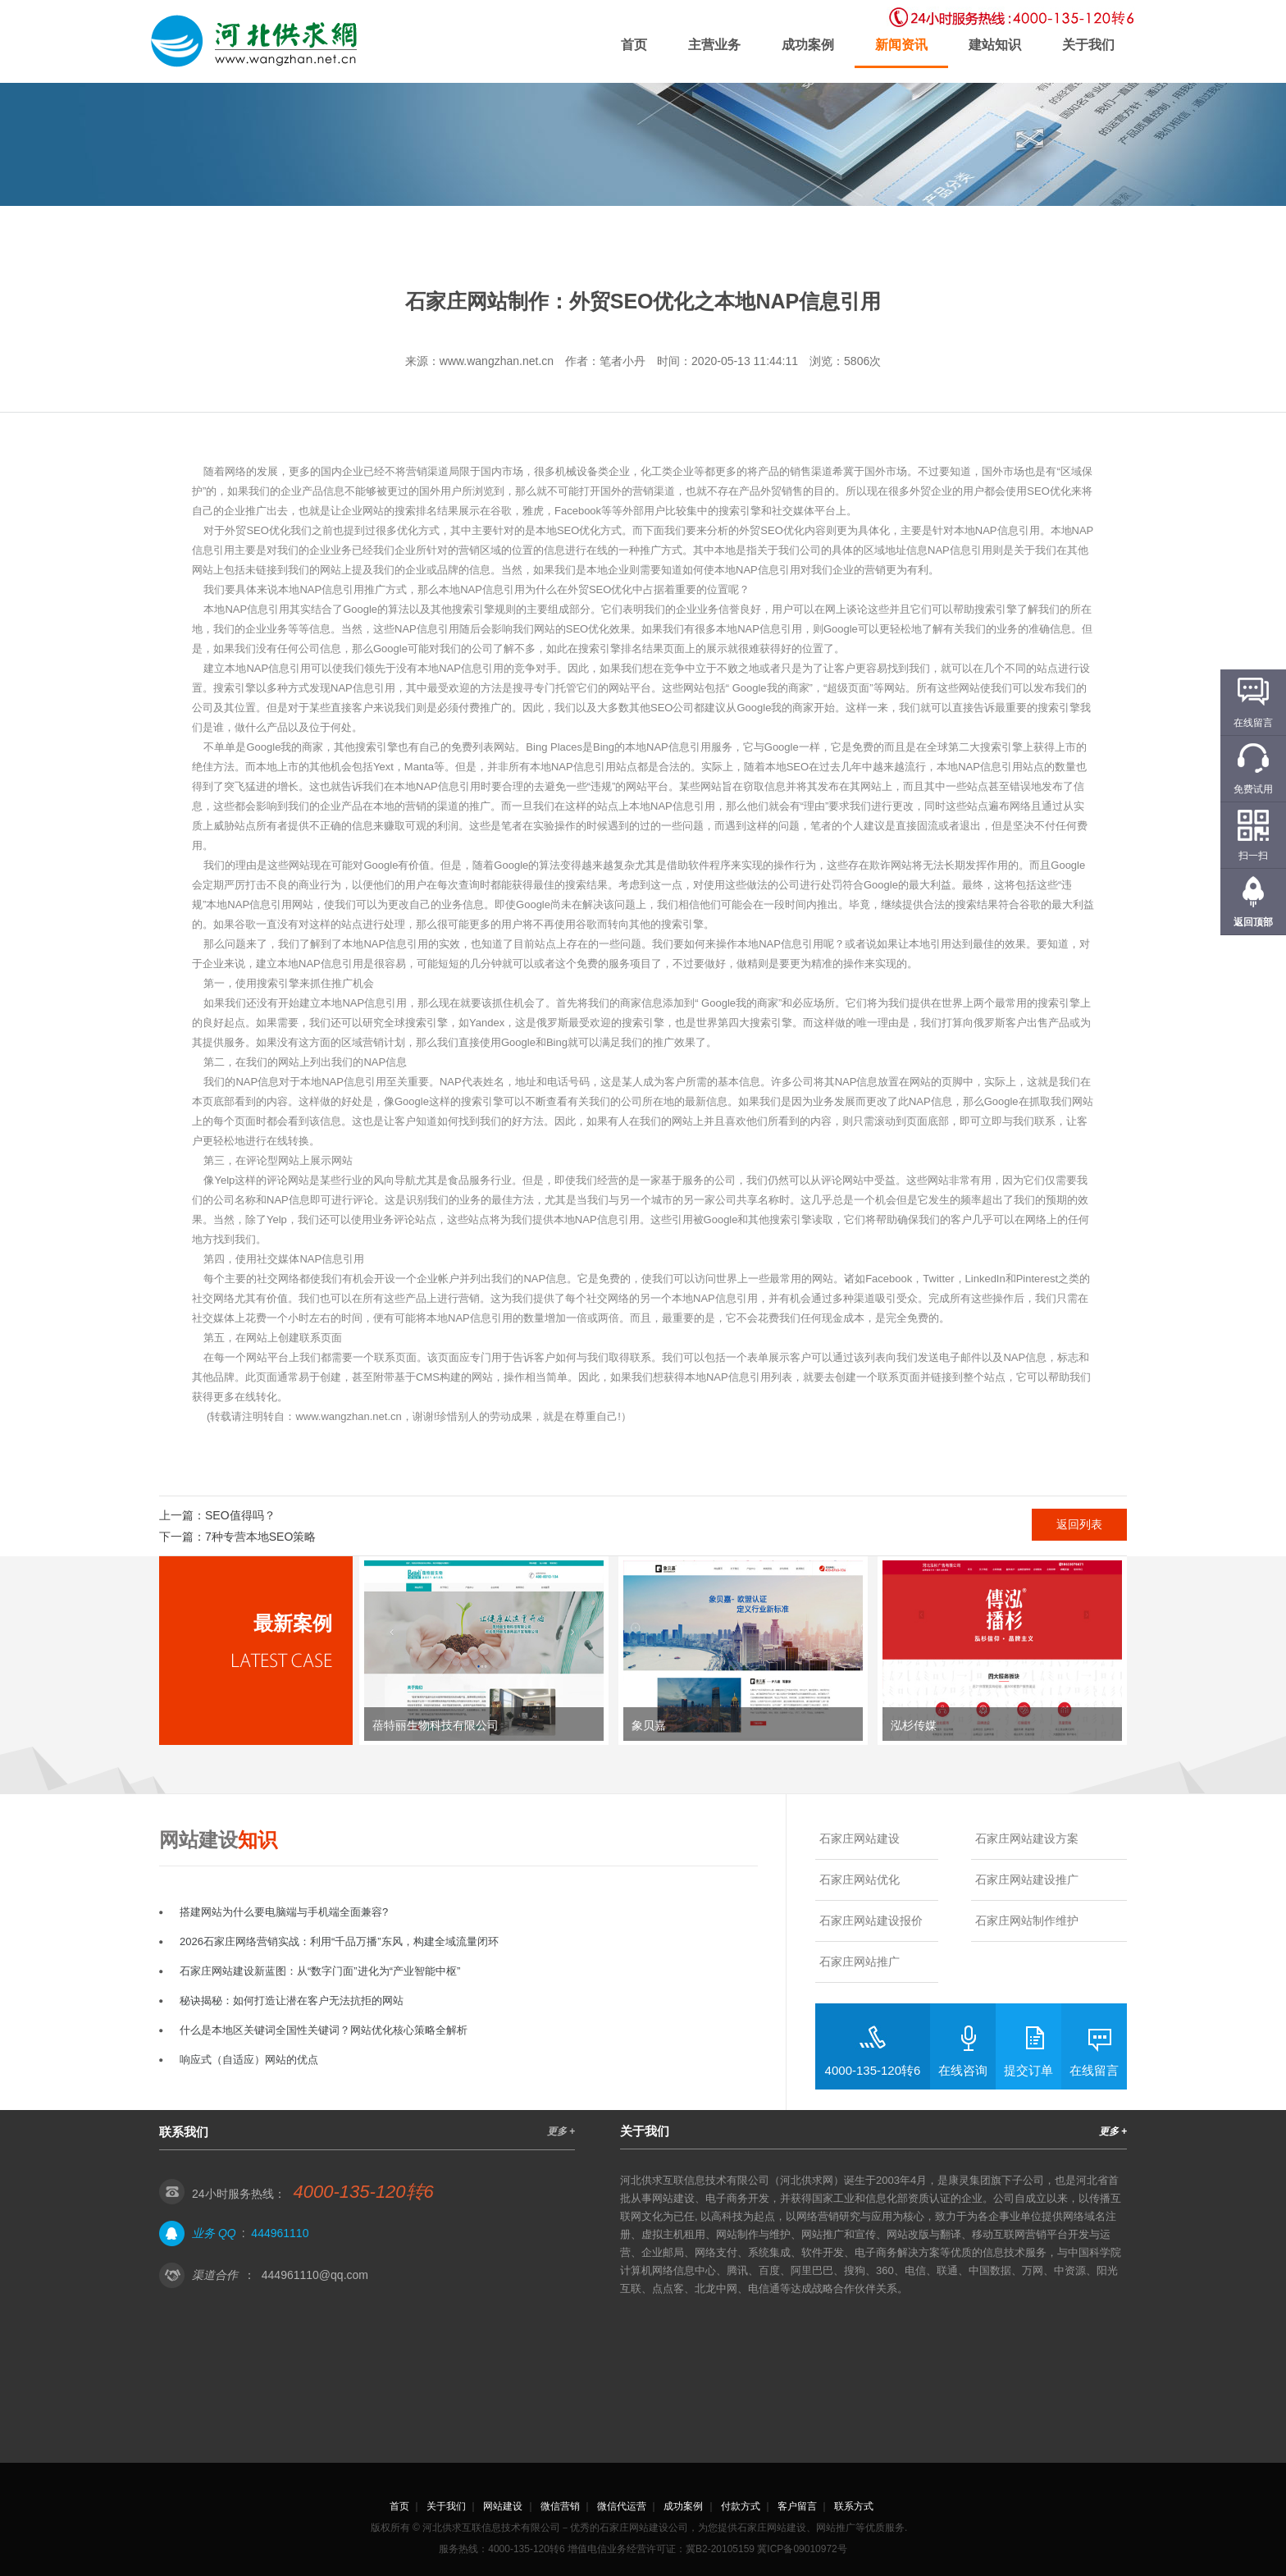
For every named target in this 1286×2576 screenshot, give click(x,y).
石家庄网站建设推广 (1027, 1879)
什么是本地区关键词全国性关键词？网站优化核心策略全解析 (323, 2030)
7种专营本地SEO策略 (260, 1536)
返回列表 (1079, 1524)
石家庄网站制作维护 (1027, 1920)
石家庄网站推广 (859, 1961)
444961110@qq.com (315, 2274)
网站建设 (502, 2506)
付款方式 (740, 2506)
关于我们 (1088, 45)
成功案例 (808, 45)
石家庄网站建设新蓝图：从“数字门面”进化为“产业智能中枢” (320, 1971)
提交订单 (1028, 2070)
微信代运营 (621, 2506)
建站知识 (995, 45)
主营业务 (714, 45)
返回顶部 (1253, 922)
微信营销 (560, 2506)
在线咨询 (962, 2070)
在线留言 (1094, 2070)
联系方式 (853, 2506)
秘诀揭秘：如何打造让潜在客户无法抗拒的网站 (292, 2000)
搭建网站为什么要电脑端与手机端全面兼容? (284, 1912)
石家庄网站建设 (859, 1838)
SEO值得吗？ (240, 1515)
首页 (634, 45)
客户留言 (797, 2506)
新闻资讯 (901, 45)
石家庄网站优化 (859, 1879)
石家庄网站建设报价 (871, 1920)
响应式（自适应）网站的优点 (249, 2059)
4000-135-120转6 (873, 2070)
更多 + (561, 2131)
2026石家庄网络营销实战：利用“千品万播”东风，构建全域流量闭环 (339, 1941)
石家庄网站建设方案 (1027, 1838)
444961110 (279, 2233)
